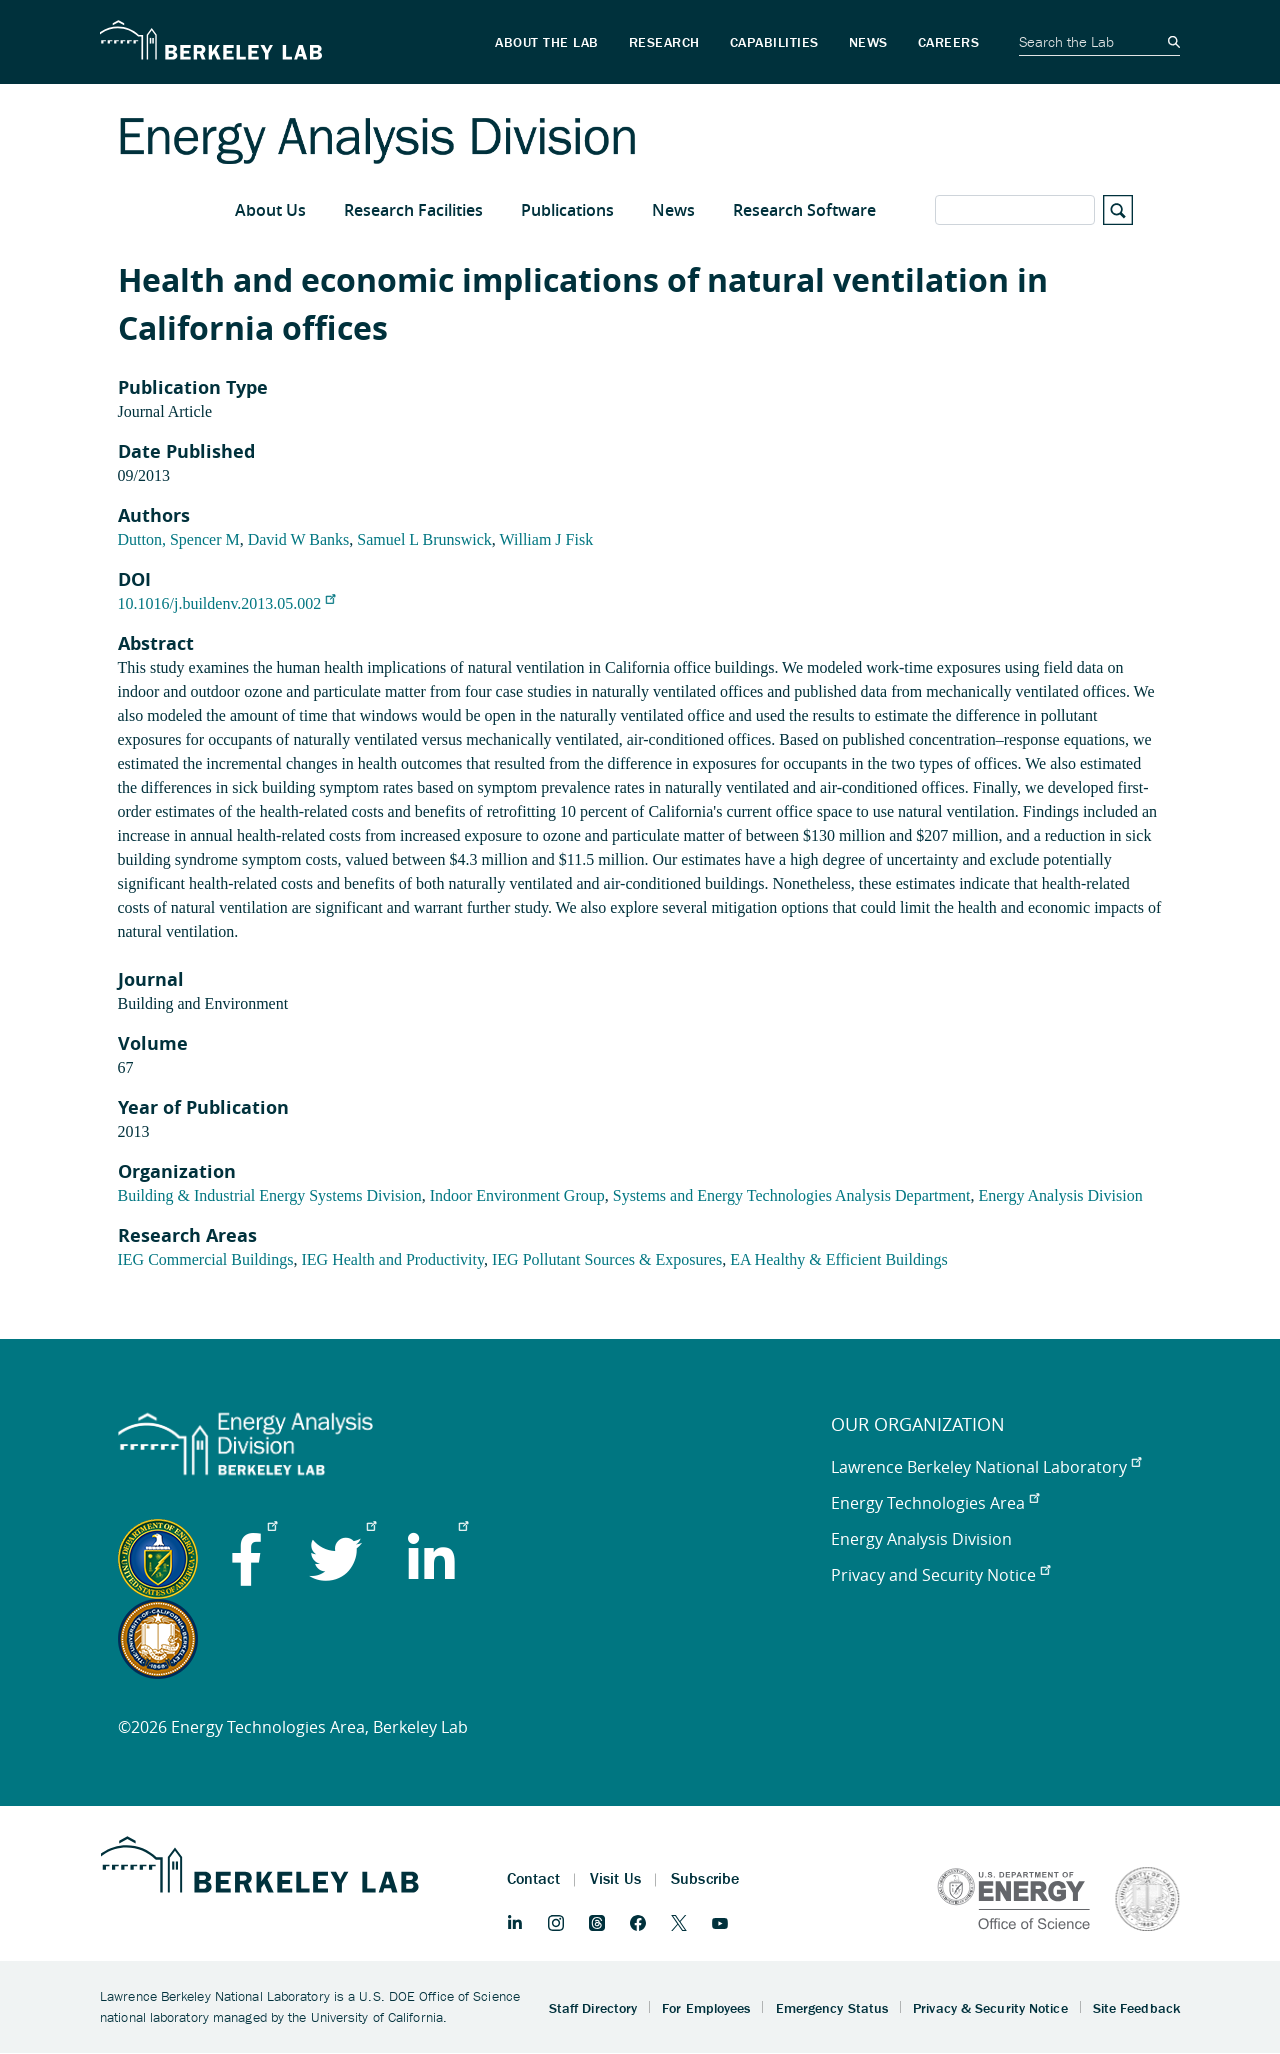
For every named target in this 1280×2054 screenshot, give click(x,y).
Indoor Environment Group (517, 1195)
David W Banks (299, 539)
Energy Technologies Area (935, 1503)
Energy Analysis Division (1061, 1195)
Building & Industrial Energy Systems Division (270, 1195)
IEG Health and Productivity (392, 1259)
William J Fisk (547, 539)
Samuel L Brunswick (424, 539)
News (673, 210)
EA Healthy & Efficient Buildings (838, 1259)
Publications (567, 210)
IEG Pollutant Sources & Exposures (607, 1259)
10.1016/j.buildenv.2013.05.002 (227, 603)
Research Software (804, 210)
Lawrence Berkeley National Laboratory (986, 1467)
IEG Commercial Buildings (206, 1259)
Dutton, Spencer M (179, 539)
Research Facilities (413, 210)
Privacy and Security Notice (940, 1575)
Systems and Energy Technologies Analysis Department (792, 1195)
